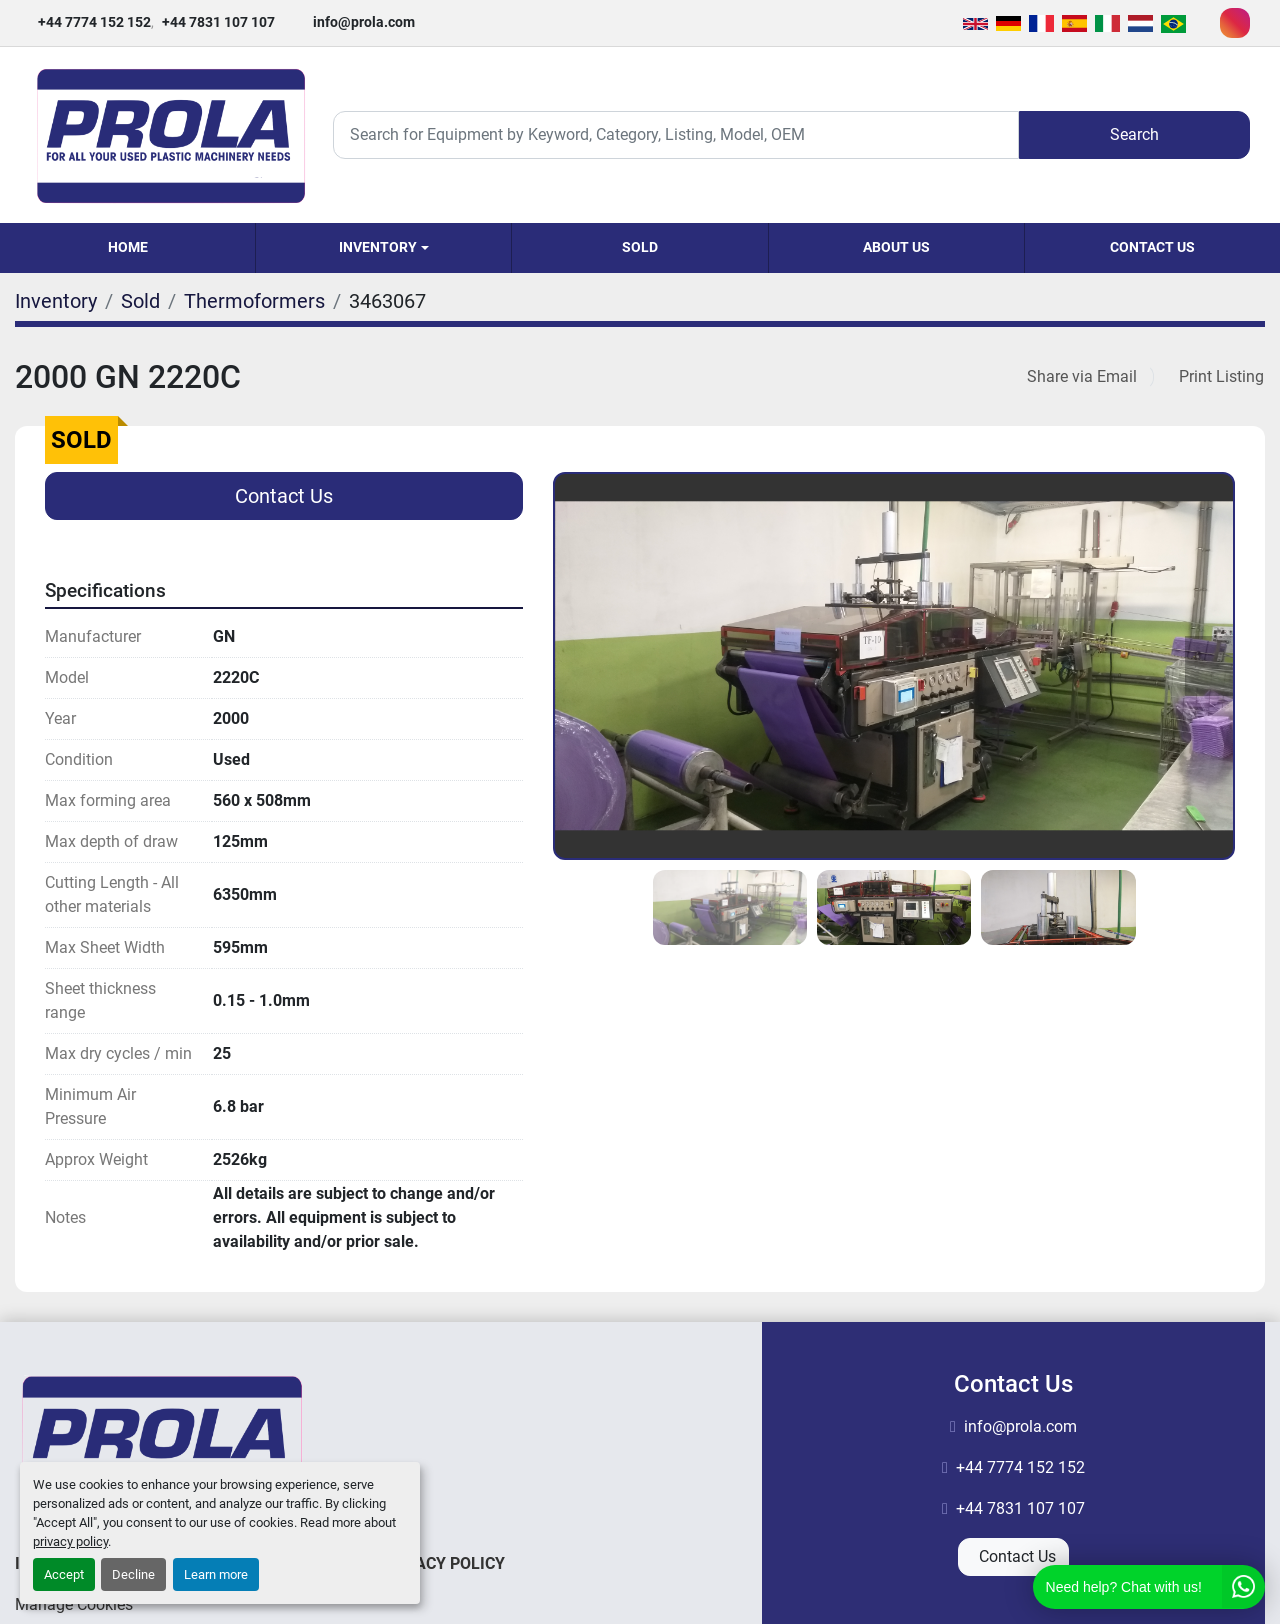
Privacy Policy (443, 1563)
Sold (640, 247)
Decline (133, 1574)
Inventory (378, 247)
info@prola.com (364, 22)
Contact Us (1152, 247)
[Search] (676, 134)
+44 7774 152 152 (94, 22)
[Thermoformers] (254, 301)
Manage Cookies (74, 1604)
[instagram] (1235, 23)
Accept (64, 1574)
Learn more (216, 1574)
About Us (896, 247)
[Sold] (140, 301)
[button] (383, 248)
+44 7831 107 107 (218, 22)
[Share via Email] (1086, 377)
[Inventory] (56, 301)
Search (1134, 134)
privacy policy (70, 1541)
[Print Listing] (1217, 377)
